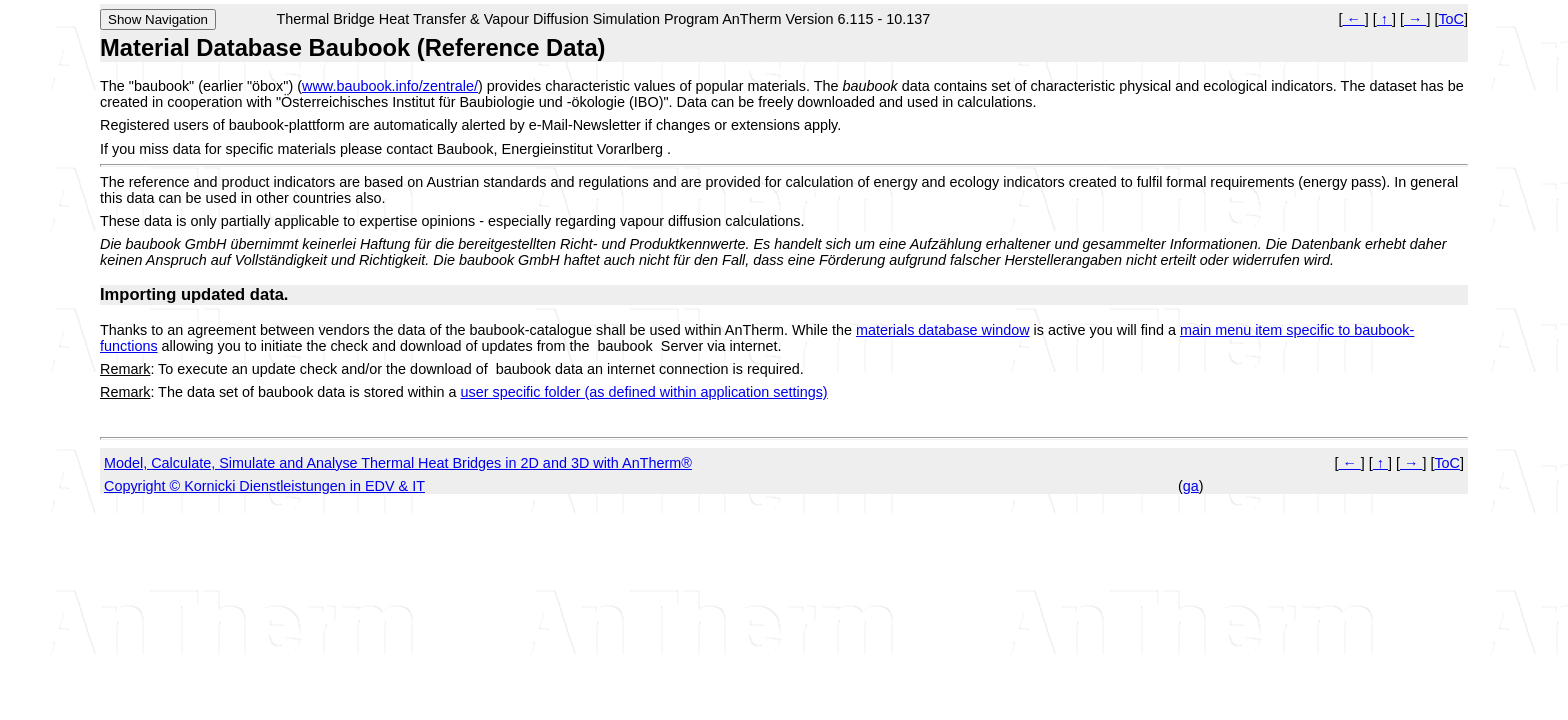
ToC (1451, 19)
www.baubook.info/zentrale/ (390, 86)
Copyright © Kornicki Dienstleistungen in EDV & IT (264, 486)
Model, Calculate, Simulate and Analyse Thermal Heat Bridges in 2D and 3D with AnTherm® (398, 463)
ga (1191, 486)
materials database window (943, 330)
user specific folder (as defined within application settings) (644, 392)
